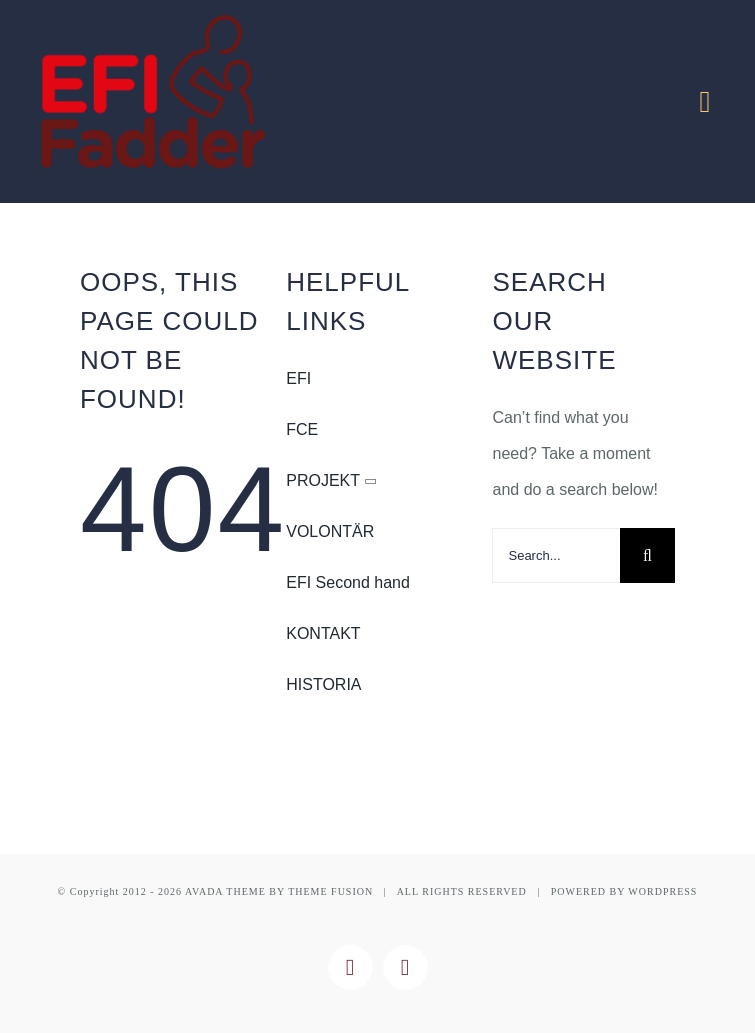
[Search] (647, 555)
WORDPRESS (662, 891)
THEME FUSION (330, 891)
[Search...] (556, 555)
